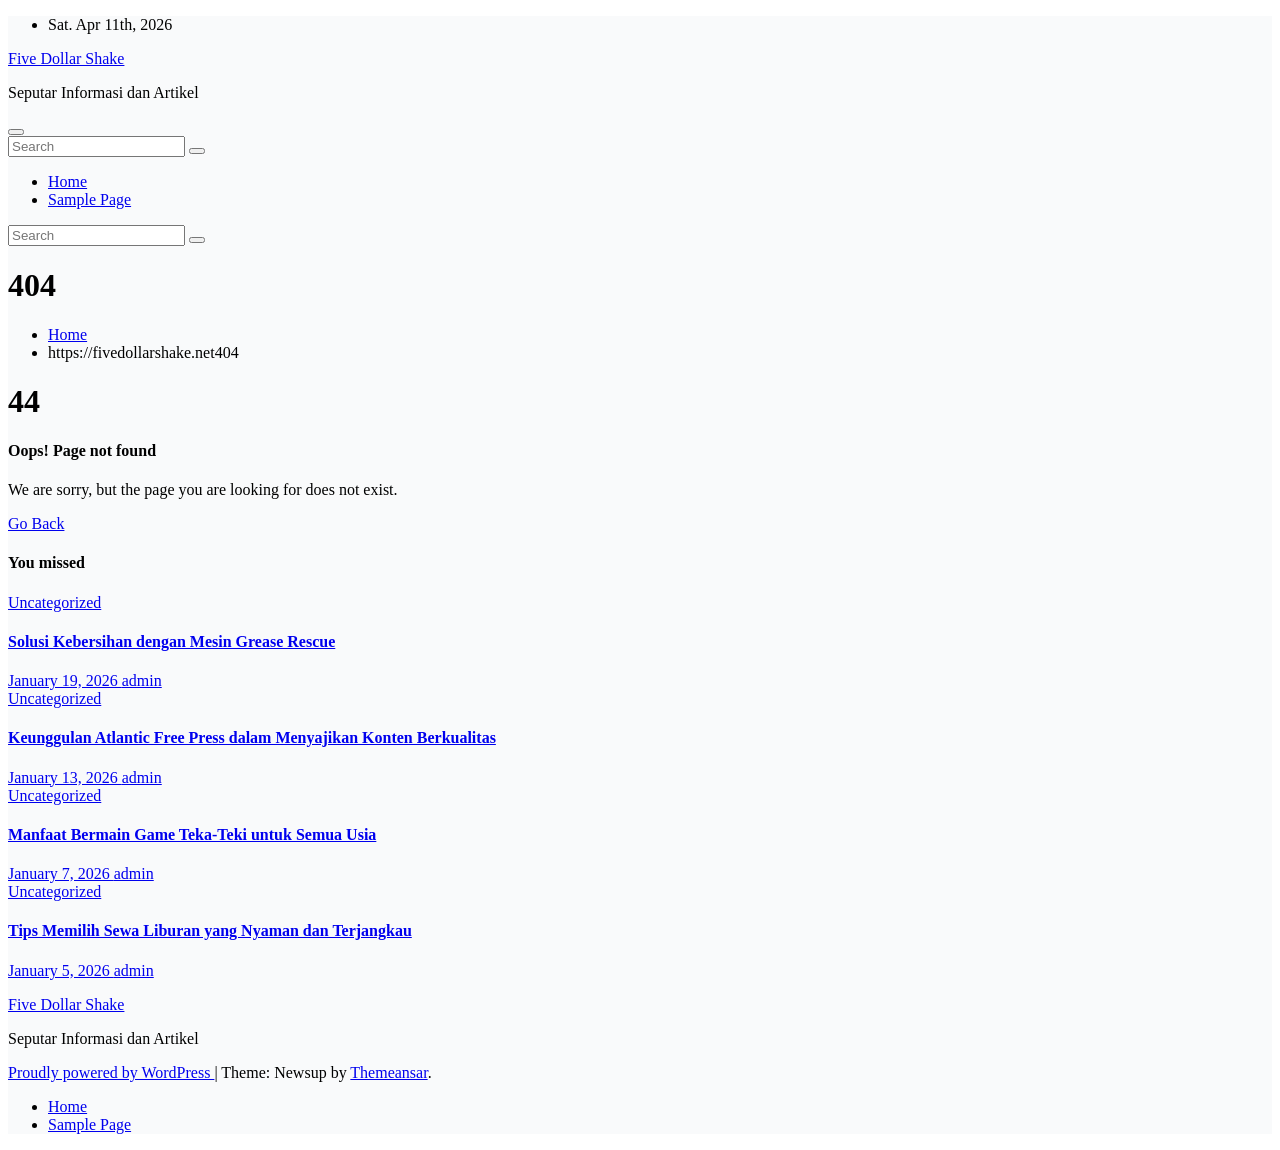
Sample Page (89, 199)
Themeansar (388, 1072)
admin (142, 680)
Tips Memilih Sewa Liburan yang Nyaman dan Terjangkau (210, 930)
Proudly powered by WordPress (111, 1072)
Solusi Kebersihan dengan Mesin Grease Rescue (171, 641)
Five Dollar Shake (66, 58)
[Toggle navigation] (16, 132)
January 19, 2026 (65, 680)
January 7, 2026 (61, 873)
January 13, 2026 (65, 777)
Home (67, 181)
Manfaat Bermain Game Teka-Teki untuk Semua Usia (192, 834)
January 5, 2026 (61, 970)
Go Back (36, 523)
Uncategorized (54, 602)
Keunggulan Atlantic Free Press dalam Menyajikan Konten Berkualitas (252, 737)
